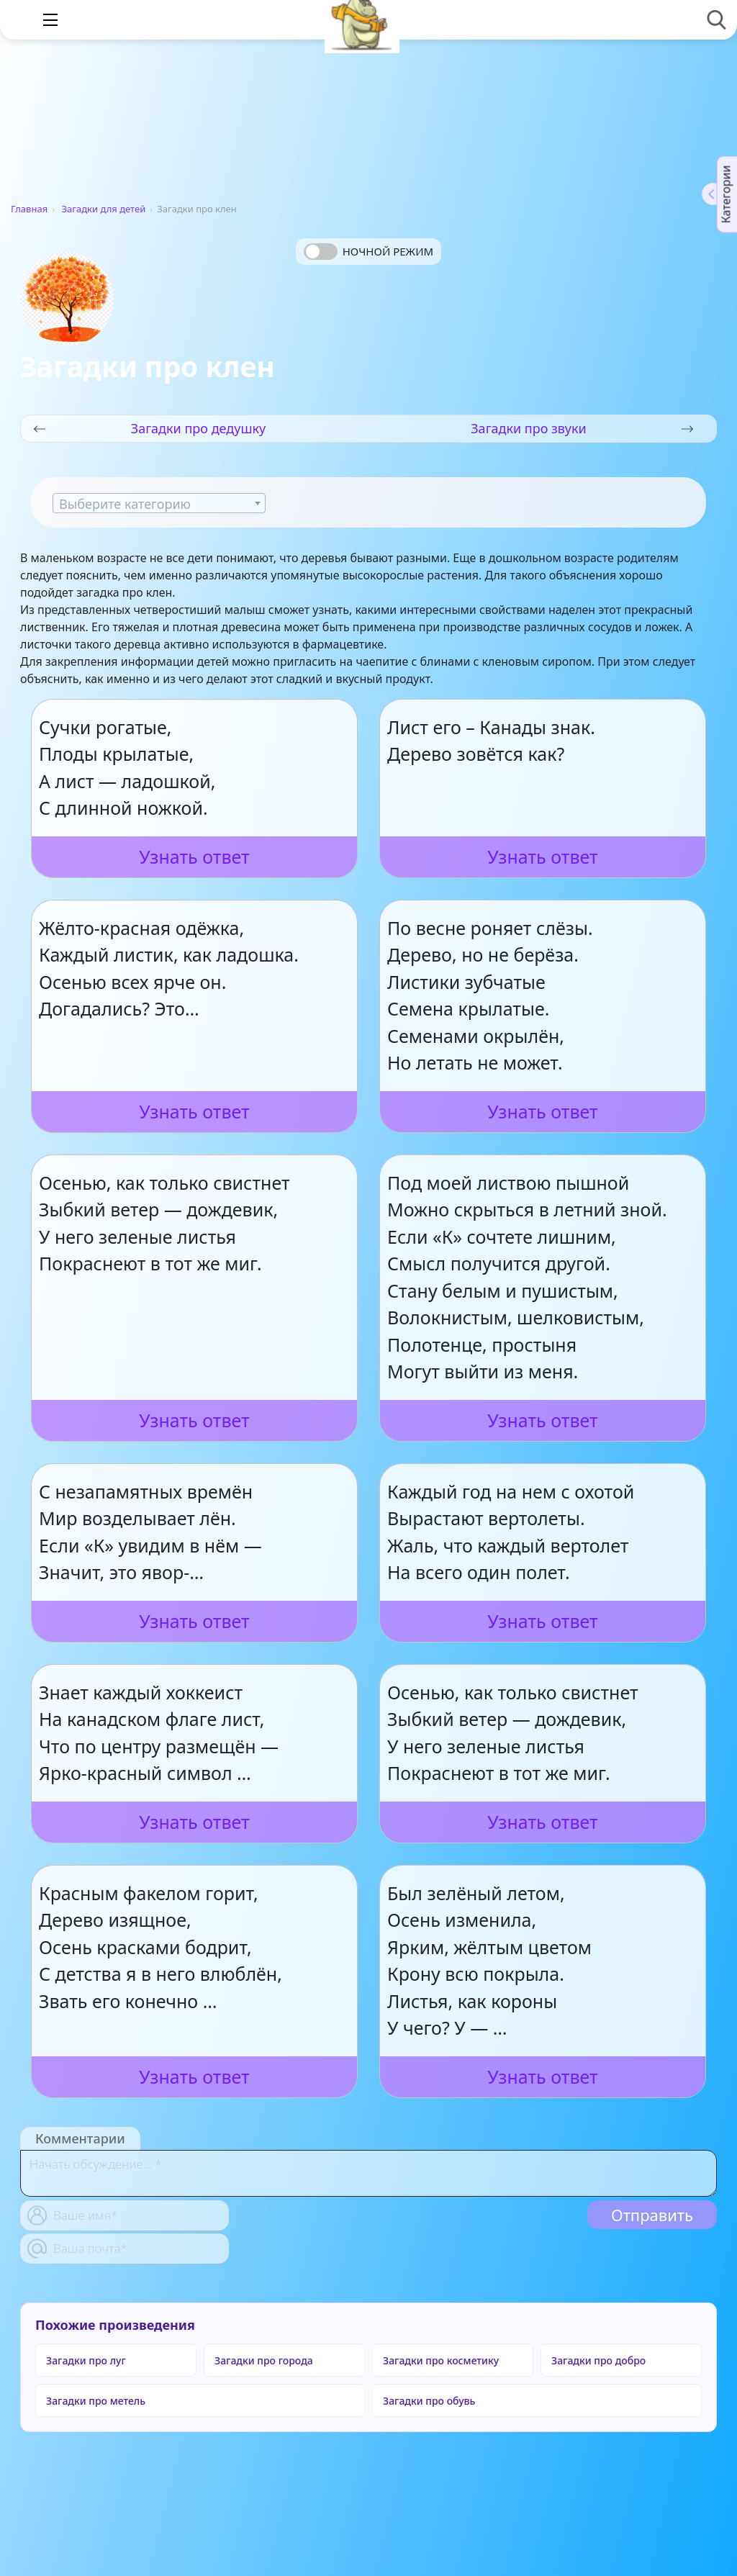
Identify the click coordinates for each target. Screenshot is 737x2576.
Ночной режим (388, 251)
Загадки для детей (104, 208)
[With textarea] (368, 2173)
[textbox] (159, 504)
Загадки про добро (598, 2360)
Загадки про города (263, 2360)
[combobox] (159, 503)
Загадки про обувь (429, 2401)
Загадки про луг (86, 2360)
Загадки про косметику (441, 2360)
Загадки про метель (95, 2401)
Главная (29, 208)
